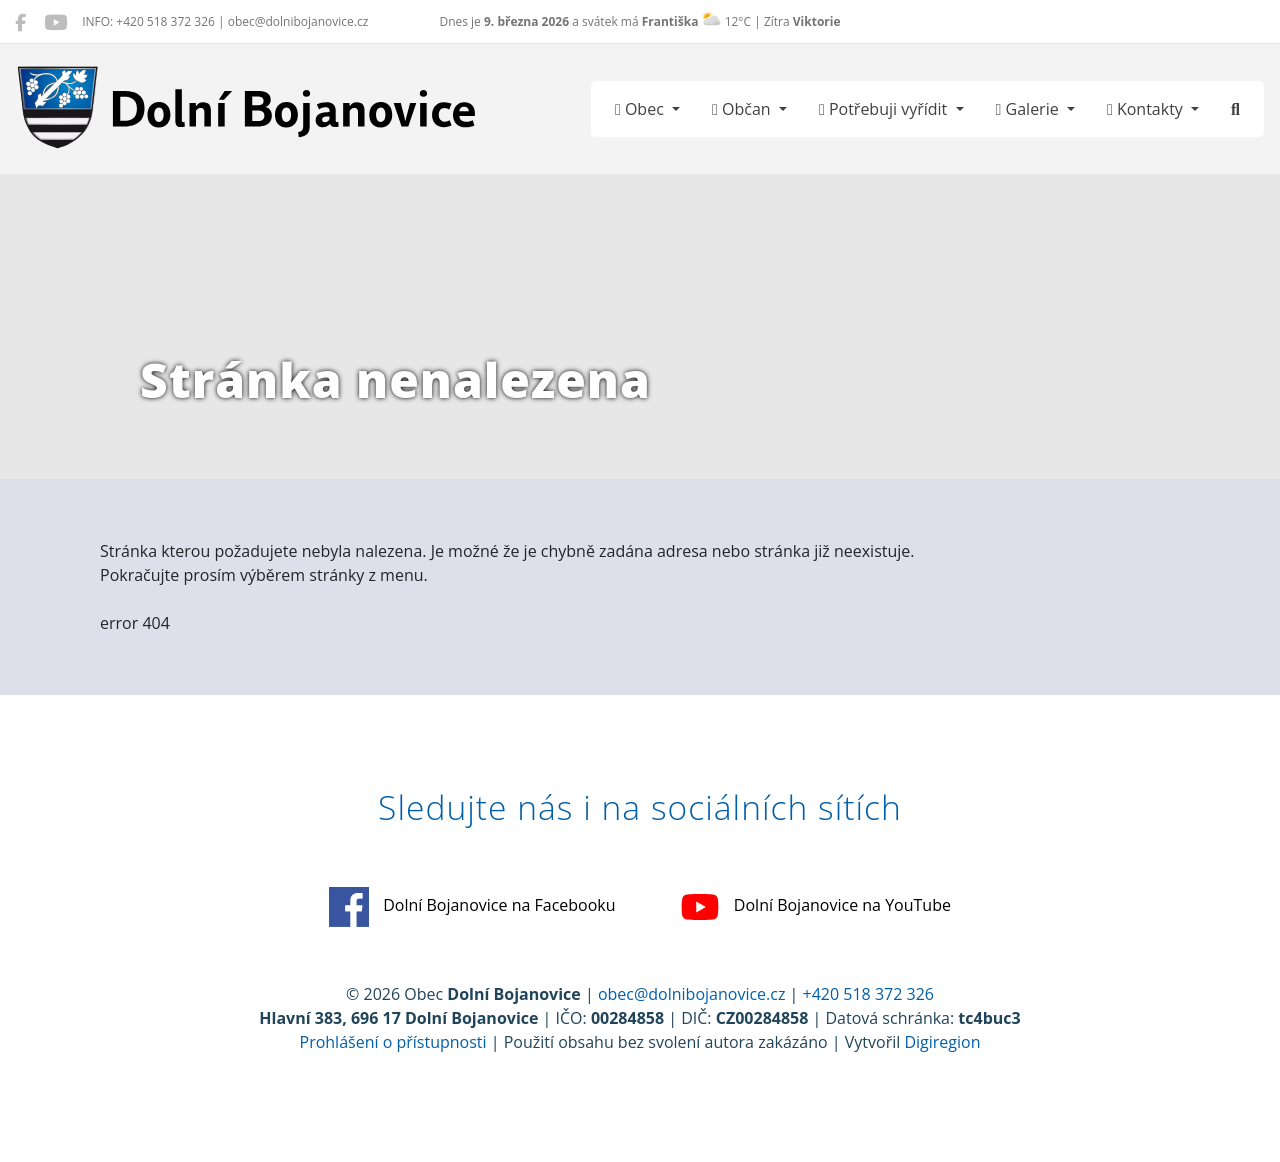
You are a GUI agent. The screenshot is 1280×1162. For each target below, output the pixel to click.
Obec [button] (641, 109)
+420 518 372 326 (868, 994)
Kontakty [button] (1147, 109)
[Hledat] (1235, 109)
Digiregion (942, 1042)
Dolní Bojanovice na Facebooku (472, 907)
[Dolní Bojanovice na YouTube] (55, 22)
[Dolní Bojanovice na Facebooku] (20, 22)
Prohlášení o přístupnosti (393, 1042)
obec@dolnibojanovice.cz (692, 994)
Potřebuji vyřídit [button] (885, 109)
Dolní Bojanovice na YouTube (815, 907)
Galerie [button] (1029, 109)
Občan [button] (743, 109)
